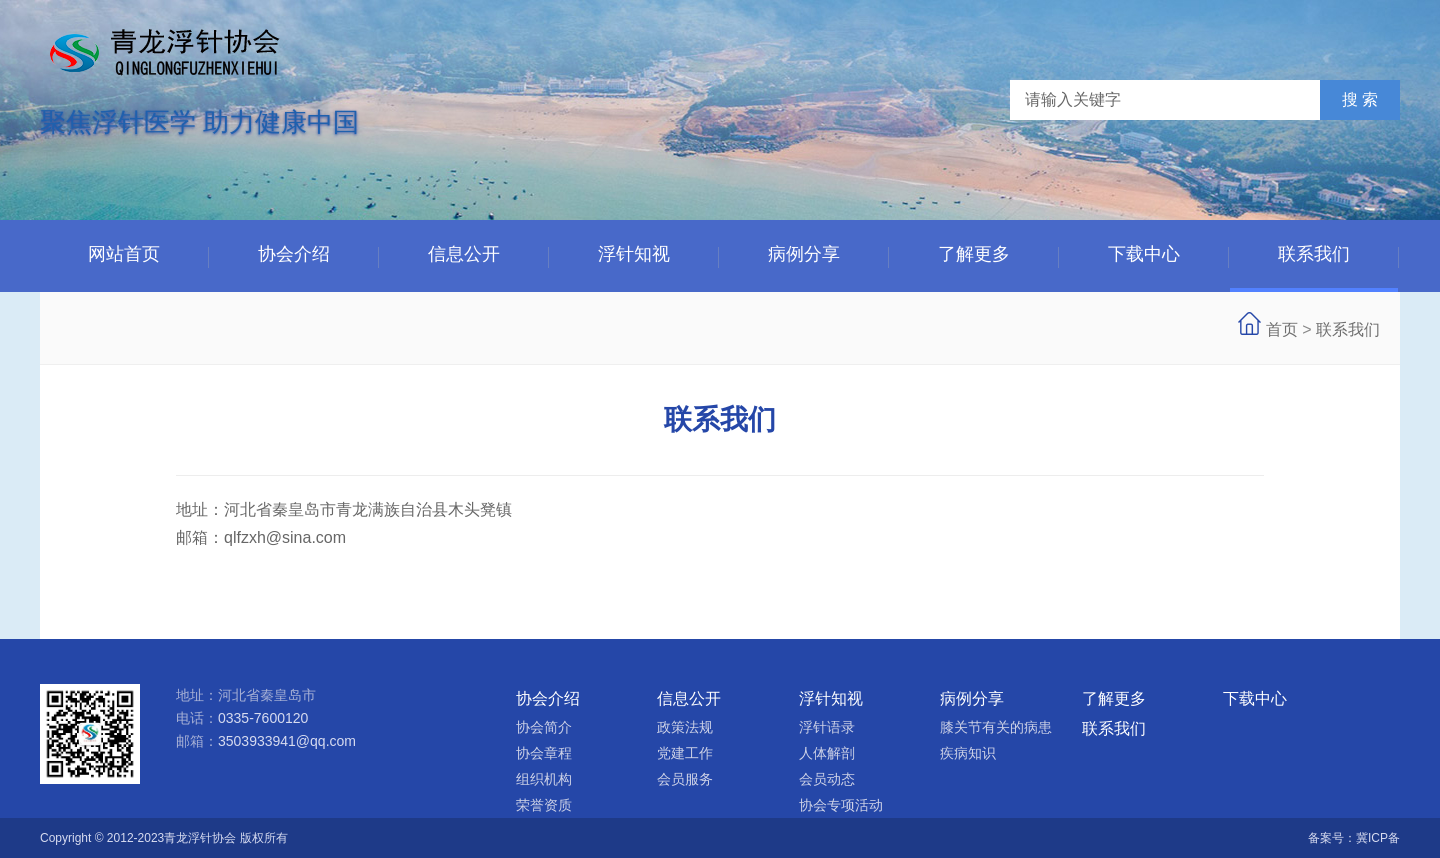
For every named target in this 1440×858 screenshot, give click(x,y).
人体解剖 (827, 753)
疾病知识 (968, 753)
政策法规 (685, 727)
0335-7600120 (263, 718)
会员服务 (685, 779)
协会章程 (544, 753)
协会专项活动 (841, 805)
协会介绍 (294, 254)
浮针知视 (634, 254)
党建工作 (685, 753)
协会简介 (544, 727)
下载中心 (1144, 254)
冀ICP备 (1378, 838)
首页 (1282, 329)
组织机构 (544, 779)
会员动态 (827, 779)
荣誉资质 (544, 805)
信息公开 (464, 254)
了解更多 (974, 254)
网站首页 (124, 254)
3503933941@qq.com (287, 741)
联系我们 (1314, 254)
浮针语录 (827, 727)
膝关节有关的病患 (996, 727)
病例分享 (804, 254)
